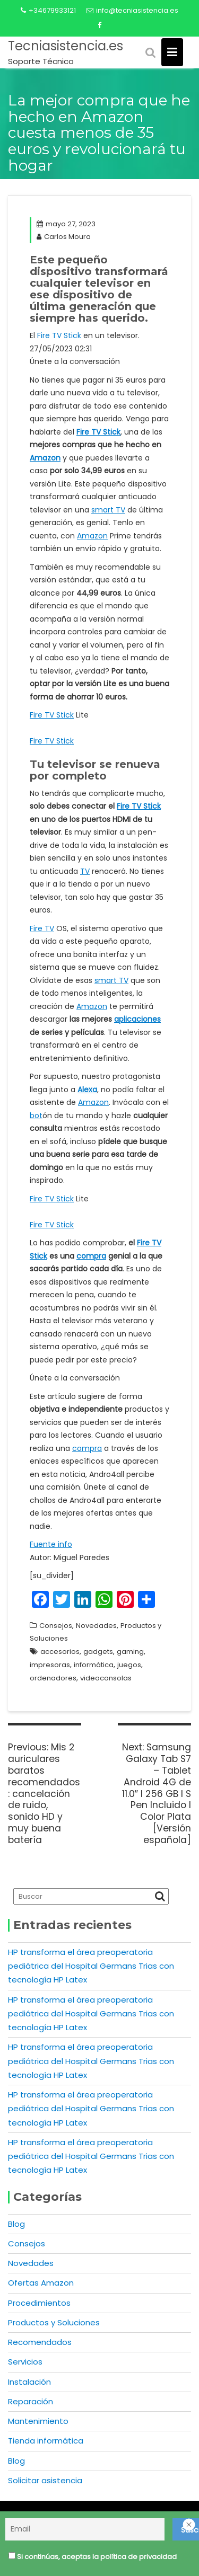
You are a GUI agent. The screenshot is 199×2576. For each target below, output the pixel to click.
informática (94, 1665)
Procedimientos (39, 2302)
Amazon (45, 458)
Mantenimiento (38, 2421)
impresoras (50, 1665)
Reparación (30, 2401)
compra (91, 1256)
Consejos (55, 1626)
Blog (16, 2223)
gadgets (98, 1651)
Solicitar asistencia (45, 2480)
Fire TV (42, 928)
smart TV (108, 509)
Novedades (96, 1626)
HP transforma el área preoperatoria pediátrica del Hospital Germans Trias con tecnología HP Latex (91, 1966)
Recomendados (40, 2342)
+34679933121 (48, 10)
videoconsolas (106, 1678)
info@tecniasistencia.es (132, 10)
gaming (130, 1651)
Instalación (29, 2381)
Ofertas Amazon (41, 2282)
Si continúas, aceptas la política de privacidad (90, 2558)
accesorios (60, 1651)
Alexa (87, 1089)
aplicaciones (137, 1019)
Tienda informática (45, 2440)
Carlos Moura (64, 237)
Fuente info (51, 1544)
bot (36, 1115)
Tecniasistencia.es (65, 46)
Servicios (25, 2361)
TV (85, 871)
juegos (129, 1665)
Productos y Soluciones (54, 2322)
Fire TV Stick (59, 335)
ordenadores (53, 1678)
